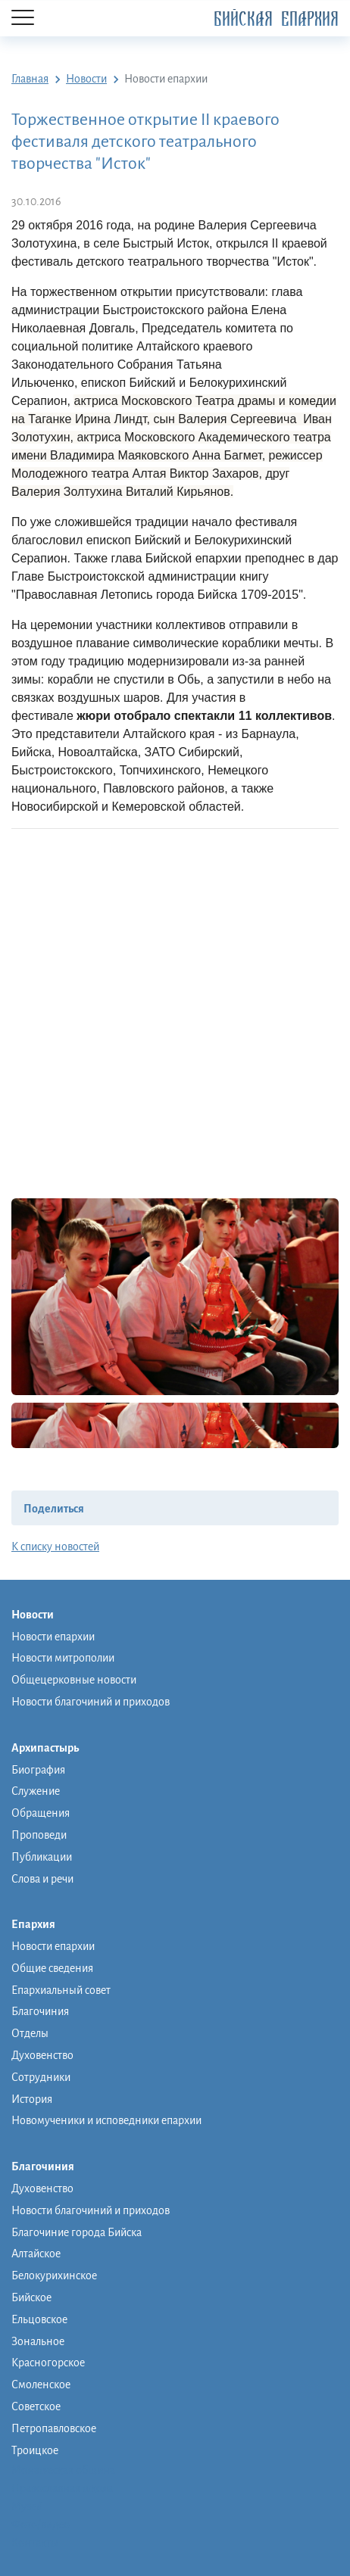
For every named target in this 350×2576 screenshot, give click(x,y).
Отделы (29, 2033)
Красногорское (48, 2362)
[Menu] (22, 18)
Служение (35, 1791)
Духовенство (42, 2055)
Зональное (37, 2341)
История (31, 2099)
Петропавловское (53, 2428)
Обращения (40, 1813)
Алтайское (36, 2253)
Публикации (41, 1857)
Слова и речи (42, 1879)
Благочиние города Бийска (76, 2232)
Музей (26, 2506)
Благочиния (40, 2011)
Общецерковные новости (73, 1680)
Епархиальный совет (61, 1990)
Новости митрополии (62, 1658)
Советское (36, 2406)
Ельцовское (39, 2319)
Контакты (34, 2543)
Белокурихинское (54, 2275)
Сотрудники (40, 2077)
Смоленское (40, 2384)
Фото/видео (40, 2524)
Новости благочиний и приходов (90, 1702)
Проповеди (39, 1835)
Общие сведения (52, 1968)
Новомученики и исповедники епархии (106, 2120)
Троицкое (34, 2450)
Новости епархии (53, 1637)
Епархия (40, 1925)
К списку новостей (55, 1546)
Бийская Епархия (276, 19)
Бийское (31, 2297)
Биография (38, 1770)
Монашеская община (63, 2470)
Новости (40, 1615)
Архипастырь (52, 1748)
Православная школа (62, 2488)
